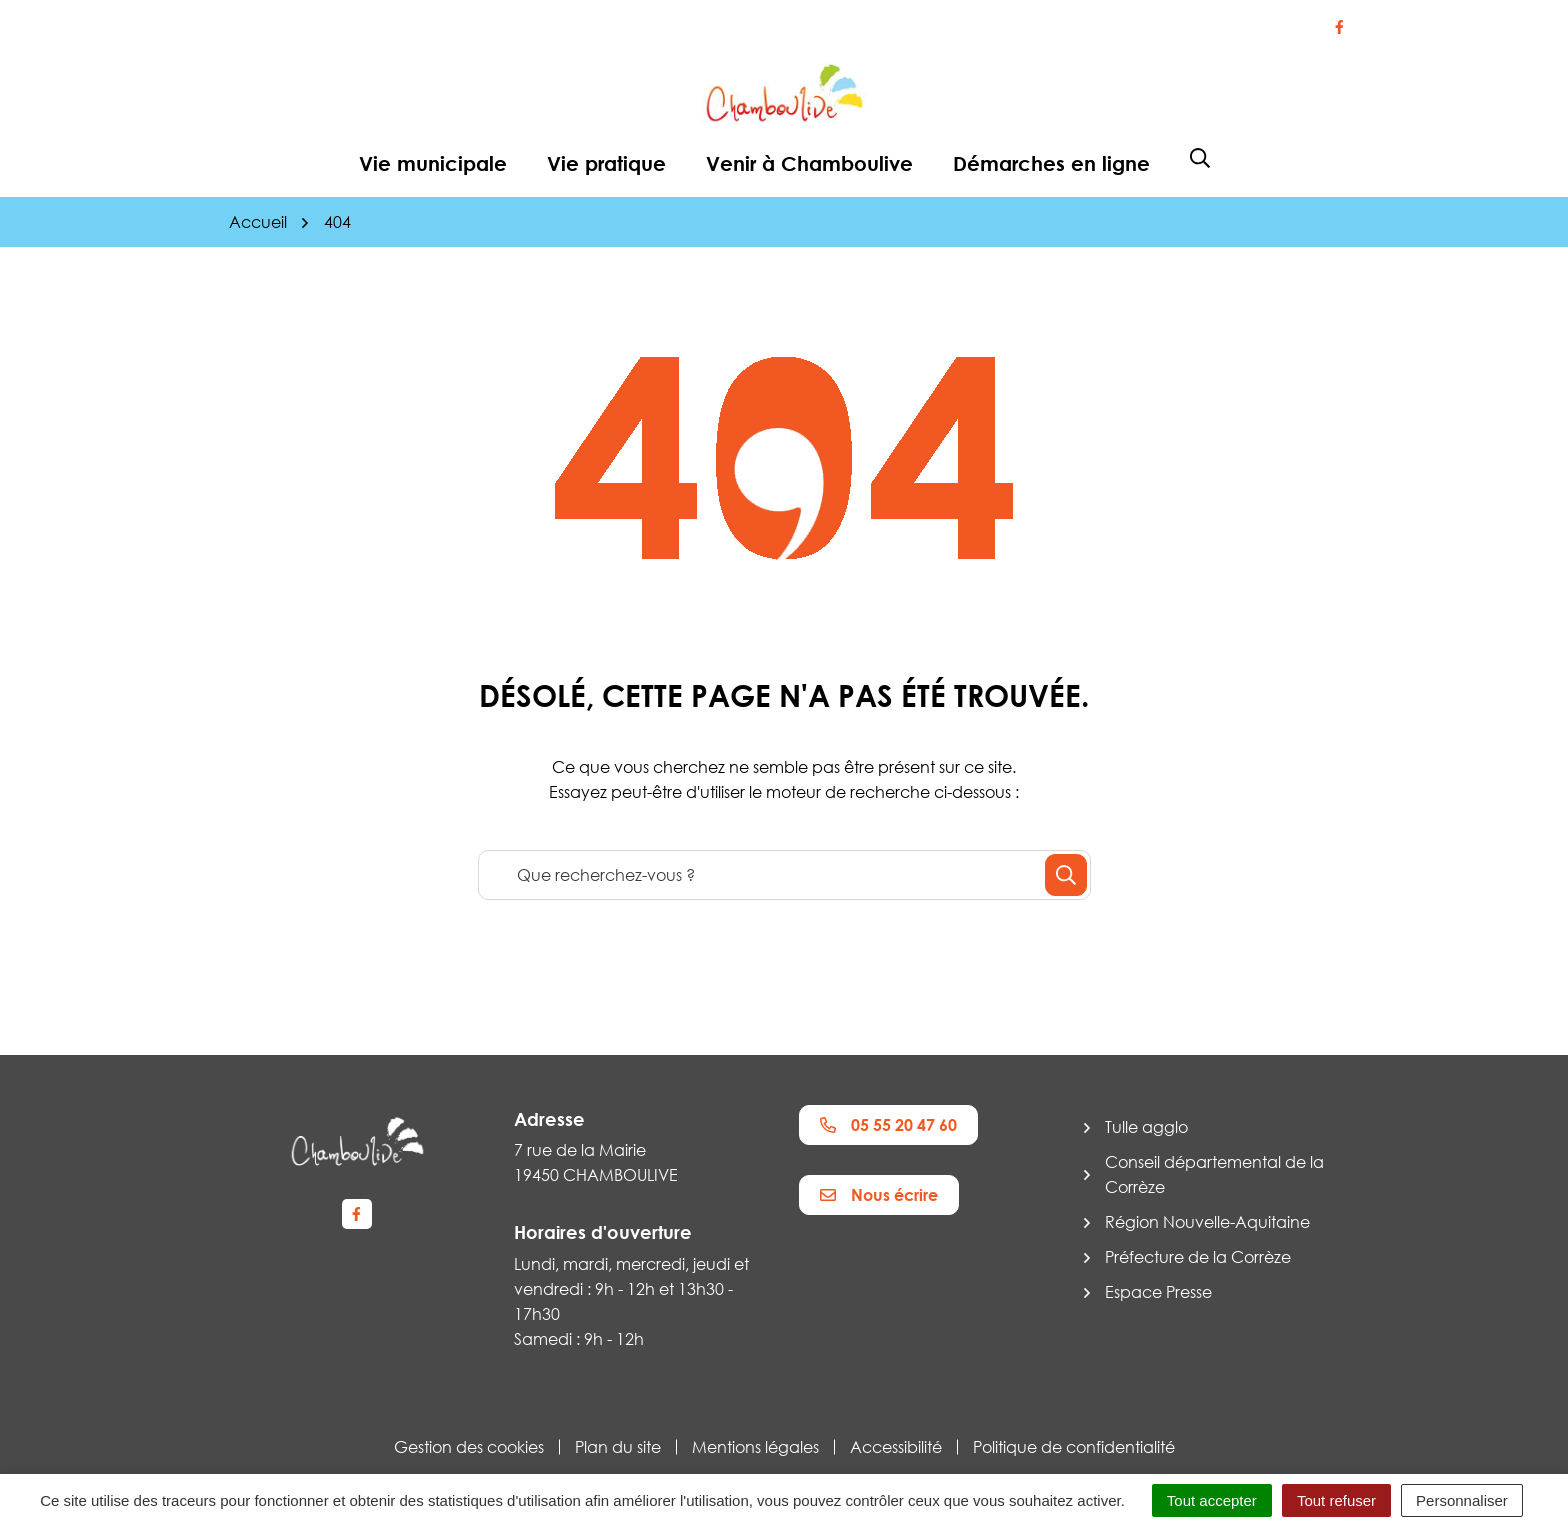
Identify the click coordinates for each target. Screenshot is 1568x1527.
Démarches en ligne (1051, 163)
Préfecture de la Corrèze (1198, 1257)
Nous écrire (879, 1195)
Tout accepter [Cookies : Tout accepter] (1212, 1500)
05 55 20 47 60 (888, 1125)
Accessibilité (896, 1447)
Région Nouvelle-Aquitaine (1207, 1222)
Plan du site (618, 1447)
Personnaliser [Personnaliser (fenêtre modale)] (1462, 1500)
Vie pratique (606, 163)
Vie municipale (433, 163)
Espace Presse (1158, 1292)
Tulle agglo (1146, 1127)
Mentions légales (755, 1447)
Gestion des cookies (469, 1447)
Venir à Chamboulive (809, 163)
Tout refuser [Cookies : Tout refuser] (1336, 1500)
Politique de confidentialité (1074, 1447)
